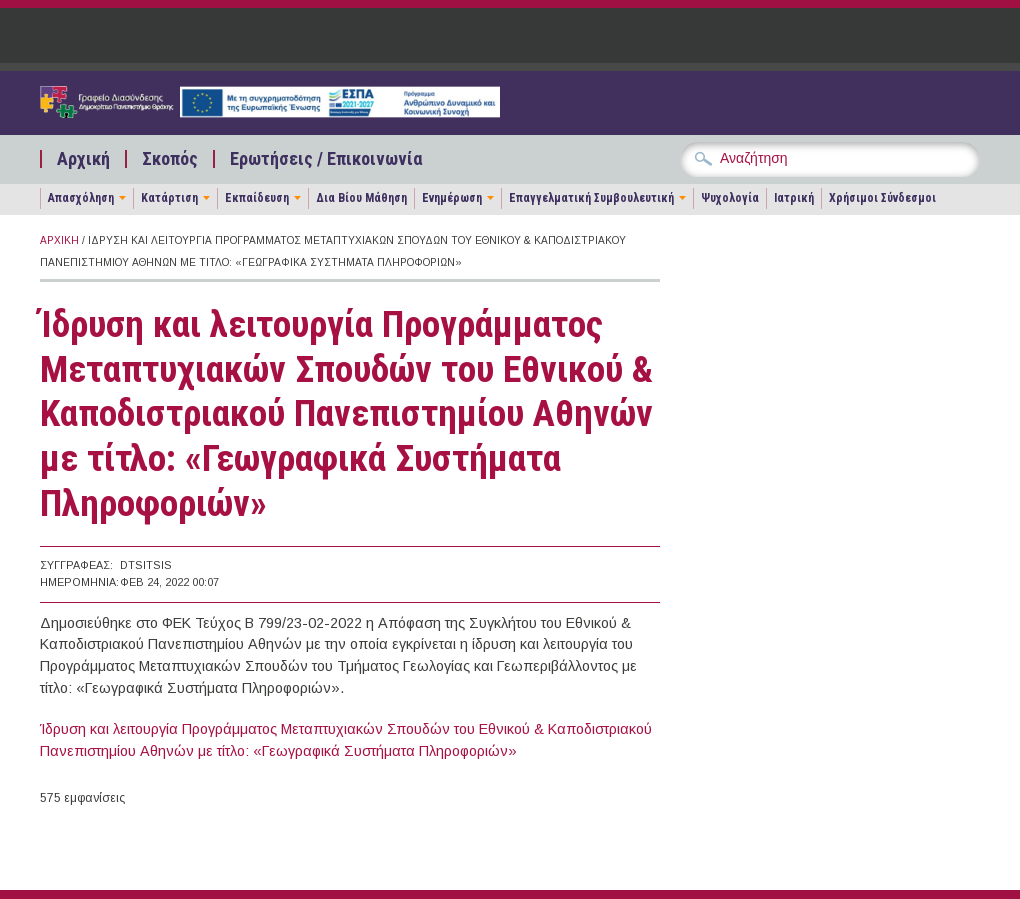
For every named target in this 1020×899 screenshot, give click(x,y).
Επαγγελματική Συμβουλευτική (591, 198)
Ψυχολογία (730, 198)
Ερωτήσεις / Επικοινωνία (326, 159)
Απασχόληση (81, 198)
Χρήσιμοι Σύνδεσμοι (882, 198)
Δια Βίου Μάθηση (361, 198)
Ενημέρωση (452, 198)
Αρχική (83, 159)
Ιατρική (794, 198)
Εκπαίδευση (257, 198)
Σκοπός (170, 159)
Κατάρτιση (169, 198)
